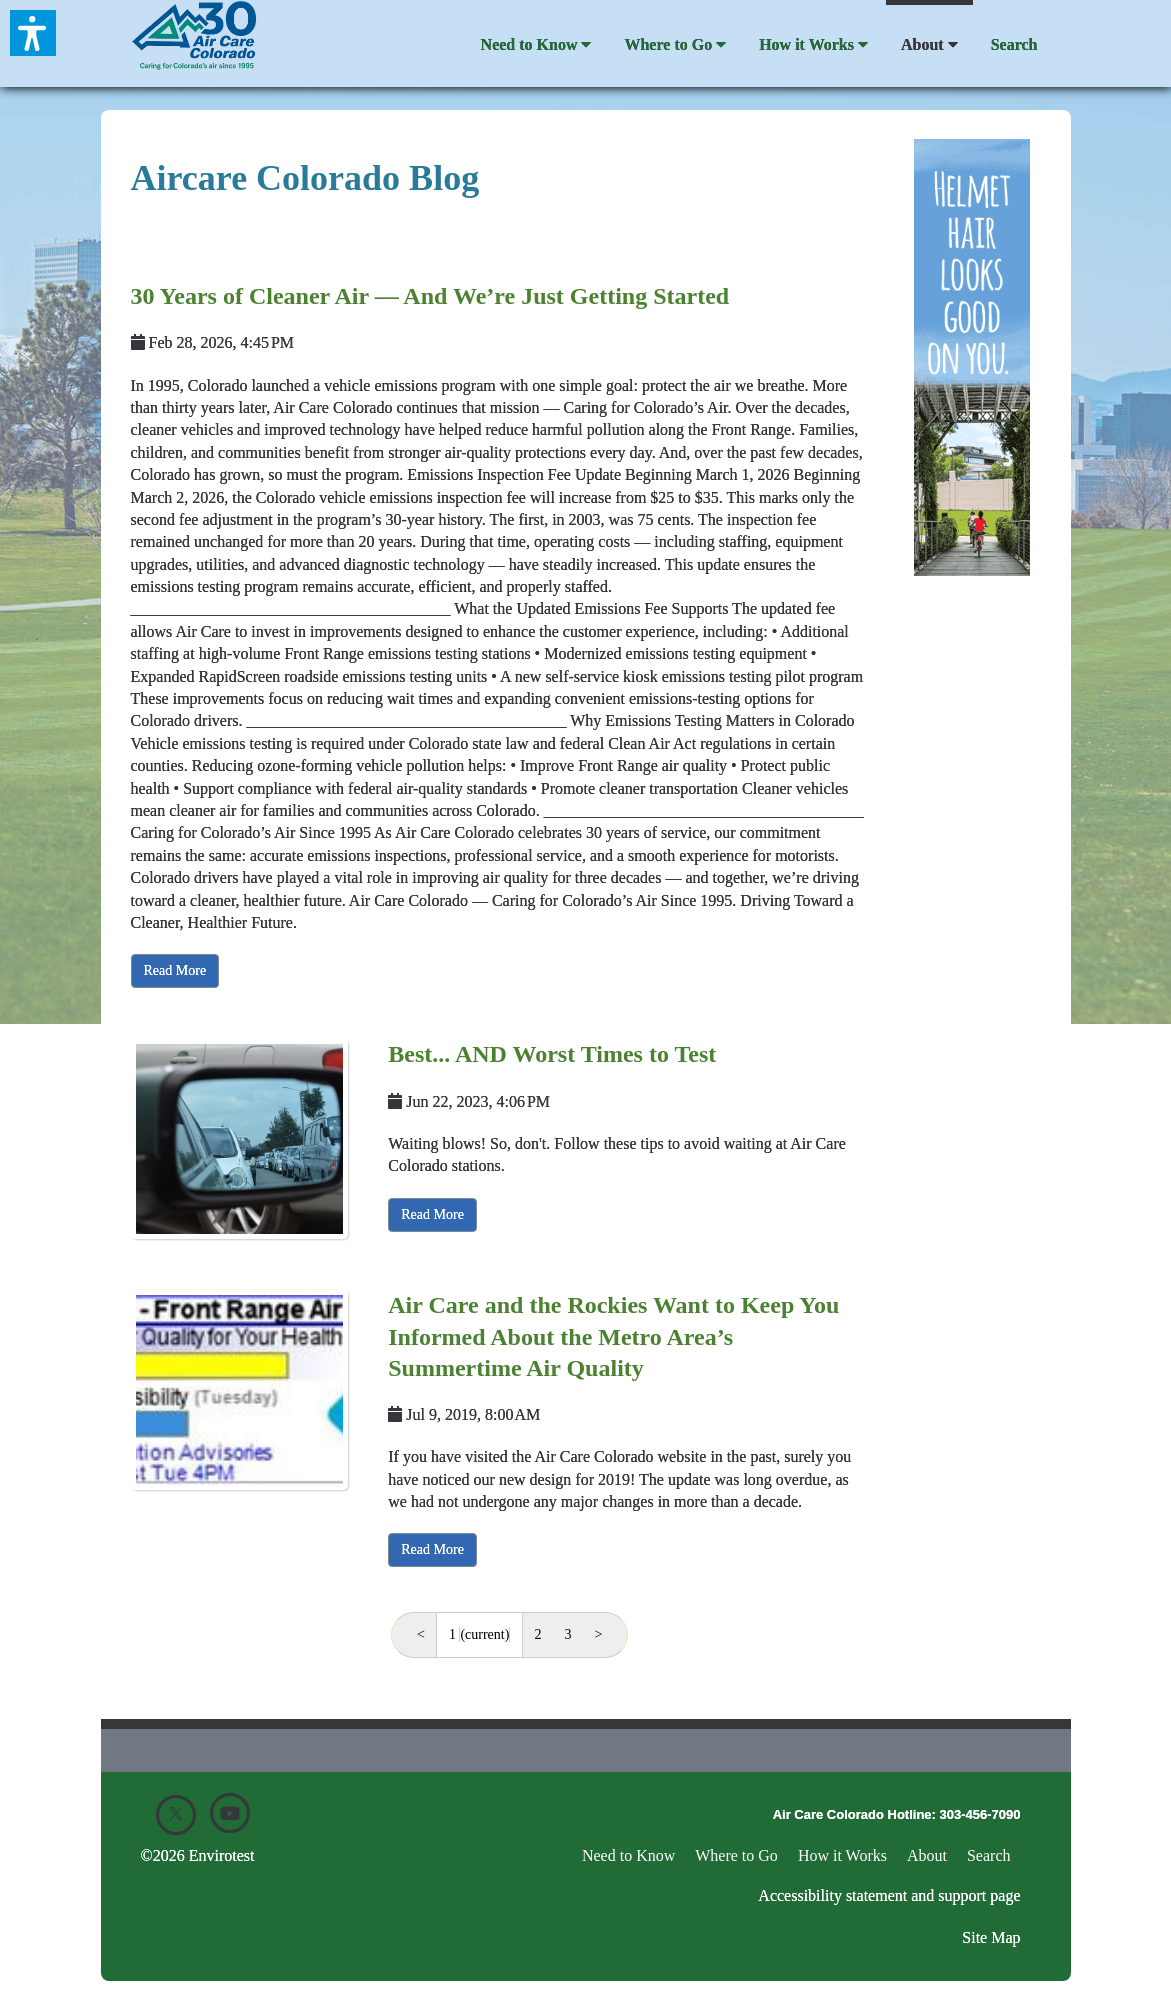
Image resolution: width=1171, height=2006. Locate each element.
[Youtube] (230, 1813)
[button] (33, 33)
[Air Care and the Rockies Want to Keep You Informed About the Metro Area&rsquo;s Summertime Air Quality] (240, 1390)
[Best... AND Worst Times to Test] (240, 1139)
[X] (176, 1815)
